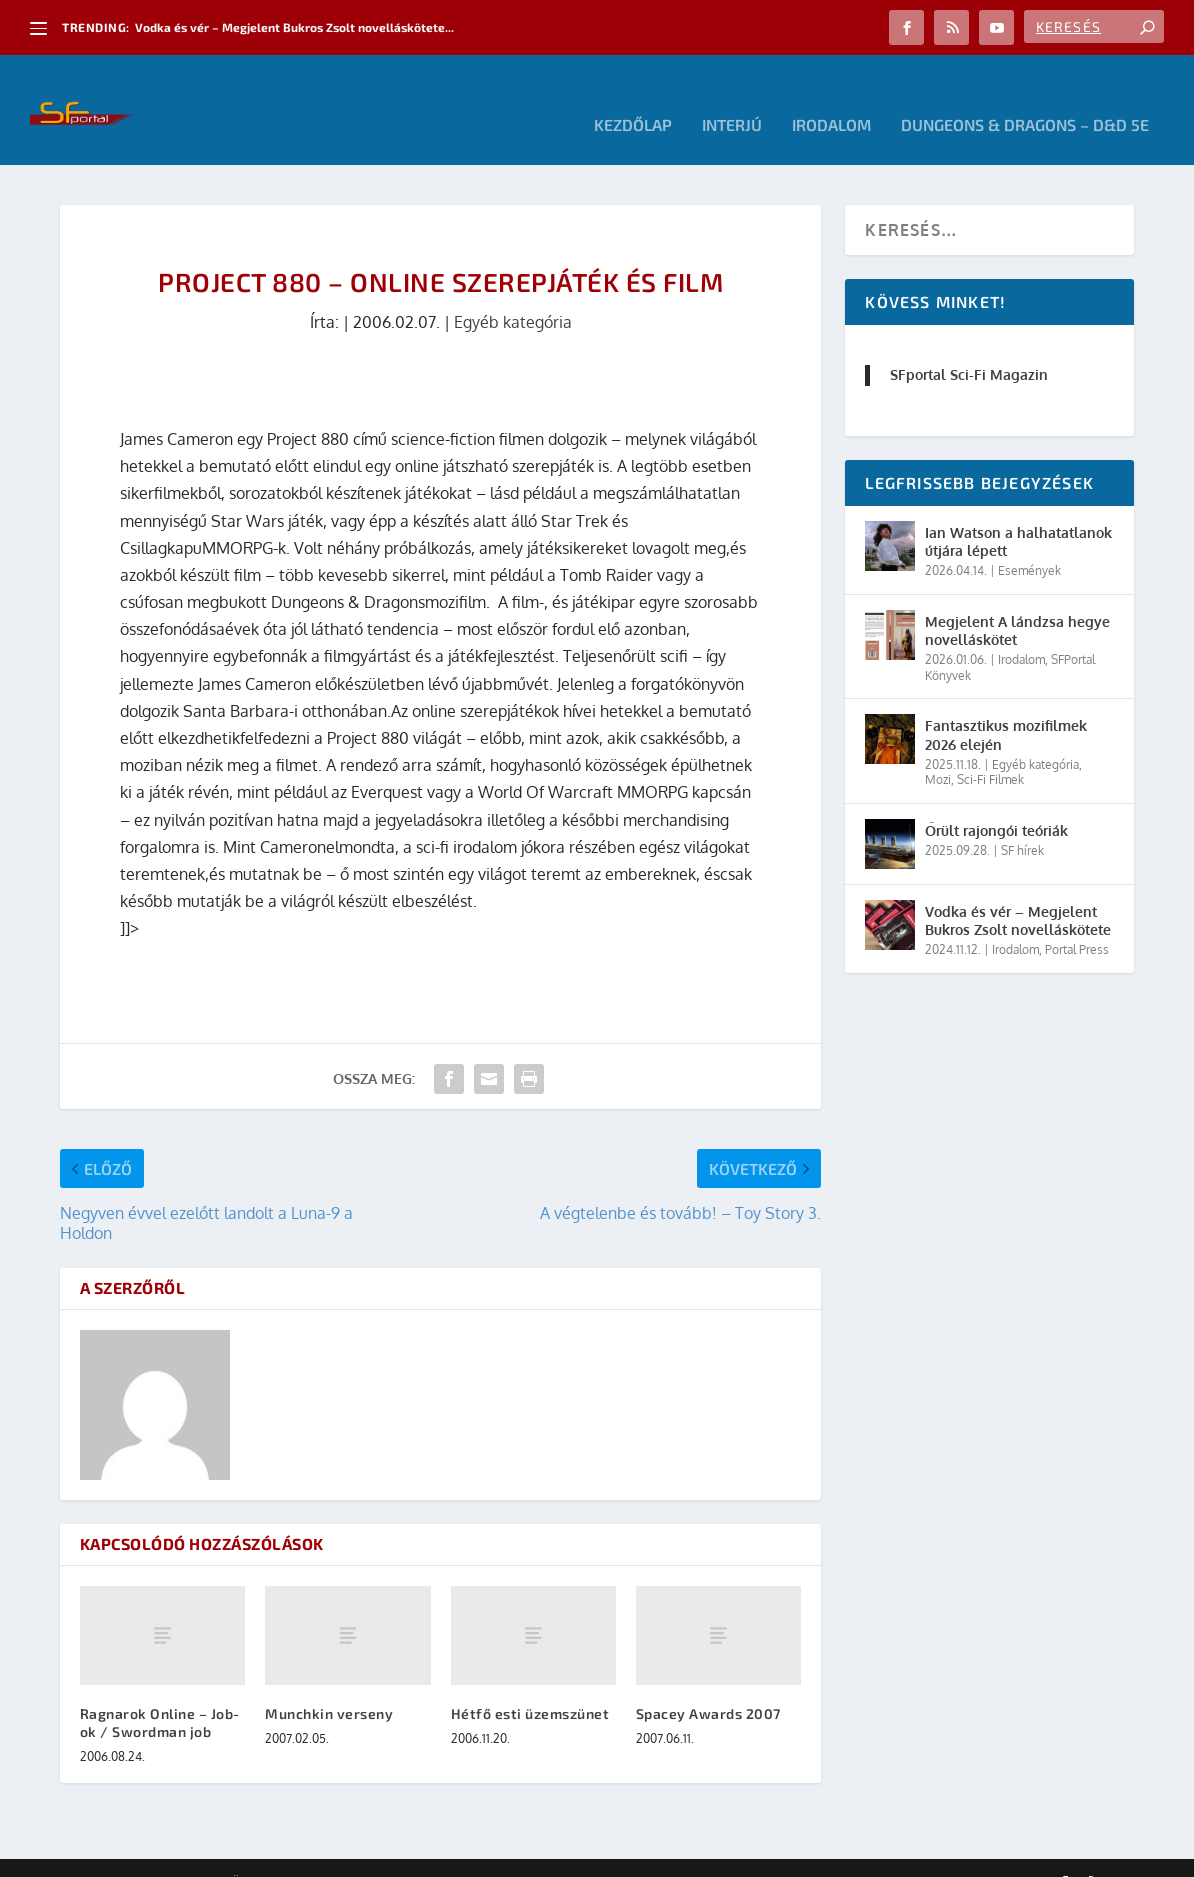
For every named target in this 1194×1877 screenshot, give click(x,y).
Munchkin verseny (329, 1683)
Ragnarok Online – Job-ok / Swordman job (160, 1692)
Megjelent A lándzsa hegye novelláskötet (1017, 600)
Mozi (938, 749)
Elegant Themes (170, 1854)
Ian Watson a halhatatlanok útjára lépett (1018, 511)
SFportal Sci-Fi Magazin (969, 344)
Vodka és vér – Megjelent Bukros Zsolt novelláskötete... (294, 27)
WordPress (345, 1854)
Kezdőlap (633, 95)
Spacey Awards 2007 (708, 1683)
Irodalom (831, 95)
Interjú (732, 95)
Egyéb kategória (513, 292)
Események (1029, 540)
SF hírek (1022, 820)
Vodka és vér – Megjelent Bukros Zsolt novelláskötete (1018, 890)
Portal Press (1077, 919)
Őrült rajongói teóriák (996, 800)
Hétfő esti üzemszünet (530, 1683)
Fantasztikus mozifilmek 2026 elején (1006, 704)
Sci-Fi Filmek (990, 749)
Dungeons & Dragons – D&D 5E (1025, 95)
